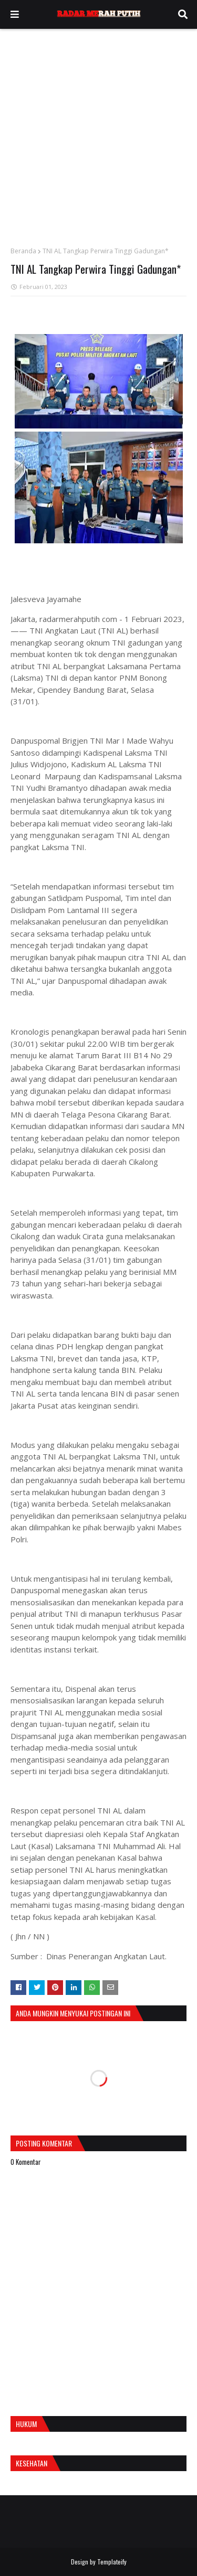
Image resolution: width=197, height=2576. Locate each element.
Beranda (23, 250)
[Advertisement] (98, 132)
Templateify (112, 2561)
